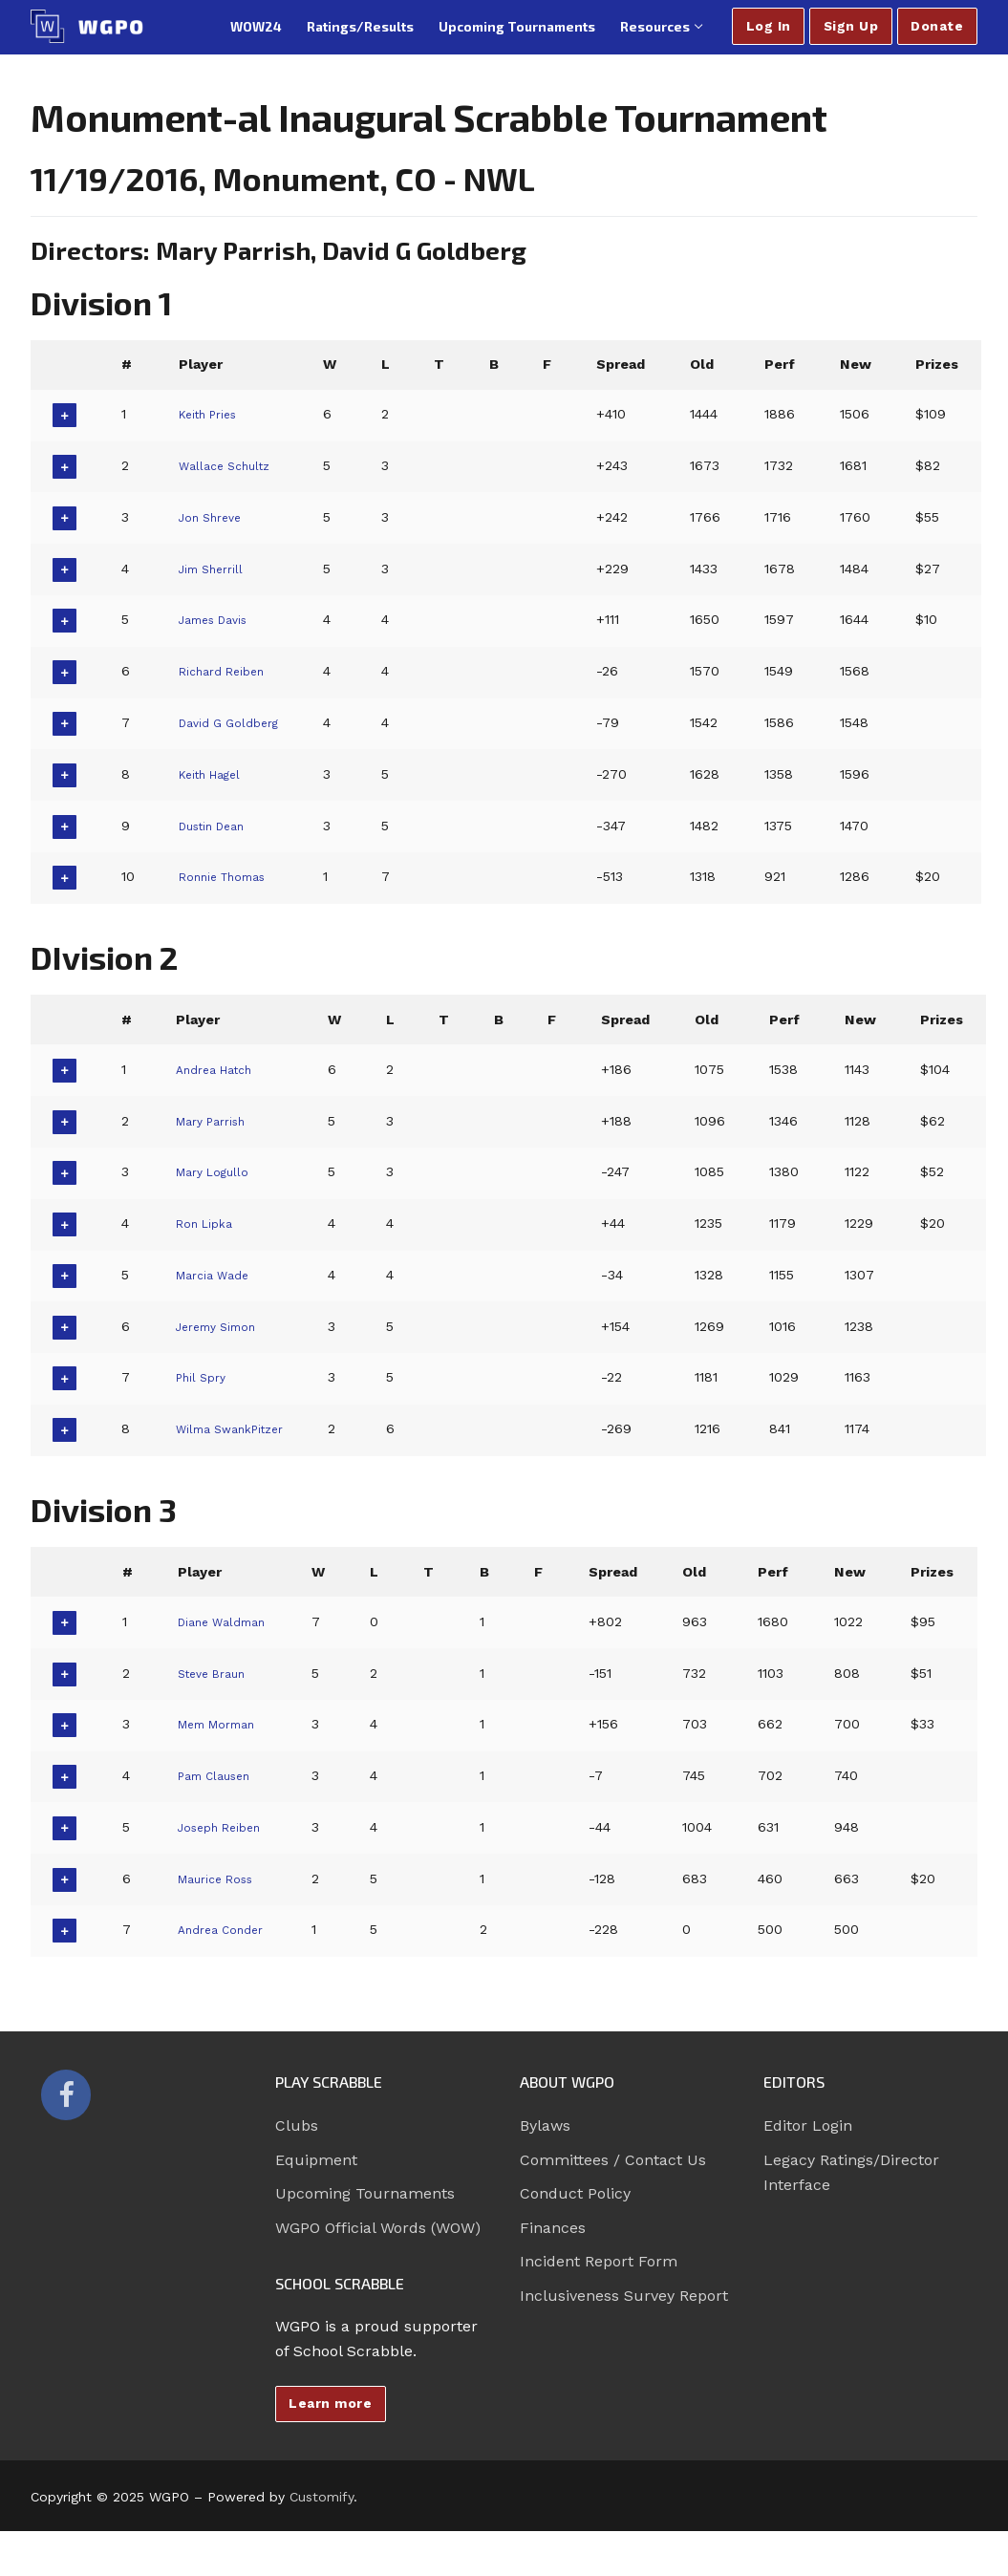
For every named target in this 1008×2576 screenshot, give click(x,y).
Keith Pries (214, 413)
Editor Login (807, 2125)
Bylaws (545, 2125)
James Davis (221, 619)
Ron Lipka (210, 1223)
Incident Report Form (598, 2261)
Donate (937, 25)
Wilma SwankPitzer (240, 1428)
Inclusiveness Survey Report (624, 2295)
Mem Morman (223, 1723)
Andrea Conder (226, 1929)
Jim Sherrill (216, 568)
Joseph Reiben (226, 1827)
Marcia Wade (218, 1274)
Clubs (296, 2125)
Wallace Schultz (231, 465)
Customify (322, 2496)
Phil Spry (205, 1377)
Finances (553, 2228)
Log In (768, 25)
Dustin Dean (220, 825)
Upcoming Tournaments (365, 2193)
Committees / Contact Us (613, 2160)
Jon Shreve (216, 517)
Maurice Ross (221, 1878)
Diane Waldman (228, 1621)
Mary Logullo (219, 1171)
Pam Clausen (219, 1775)
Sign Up (851, 25)
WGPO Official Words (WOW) (378, 2228)
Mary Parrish (218, 1120)
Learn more (330, 2403)
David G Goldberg (237, 722)
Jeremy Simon (223, 1326)
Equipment (316, 2160)
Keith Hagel (216, 774)
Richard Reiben (229, 670)
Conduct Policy (575, 2193)
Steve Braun (216, 1673)
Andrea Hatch (222, 1069)
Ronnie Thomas (232, 876)
